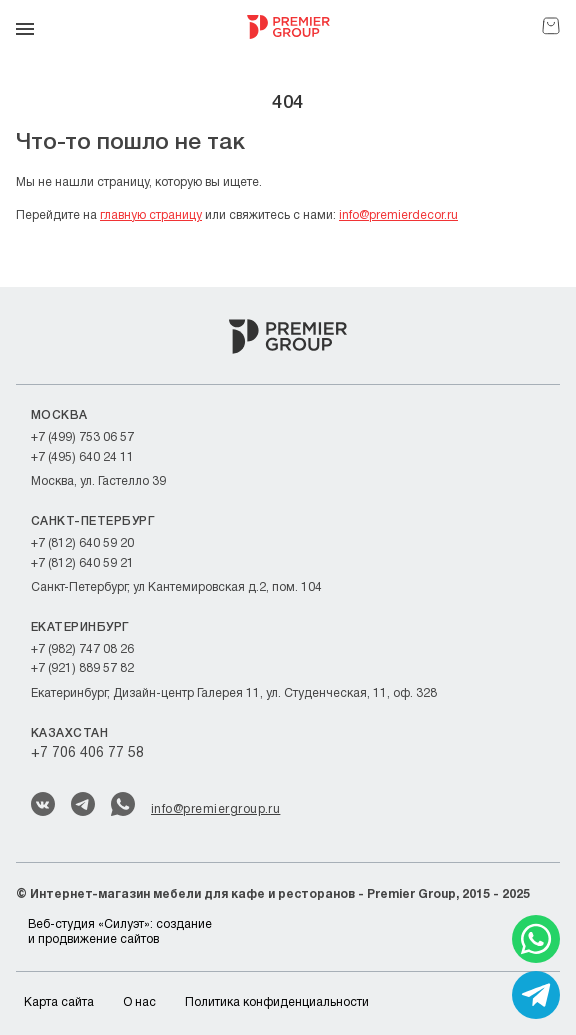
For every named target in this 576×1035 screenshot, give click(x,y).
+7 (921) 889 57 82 (82, 668)
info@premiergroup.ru (215, 809)
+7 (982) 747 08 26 (82, 649)
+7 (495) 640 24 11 (82, 457)
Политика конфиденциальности (277, 1002)
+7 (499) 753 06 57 (82, 437)
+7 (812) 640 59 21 (82, 563)
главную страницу (151, 215)
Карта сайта (59, 1002)
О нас (139, 1002)
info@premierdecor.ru (398, 215)
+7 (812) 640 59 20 (82, 543)
